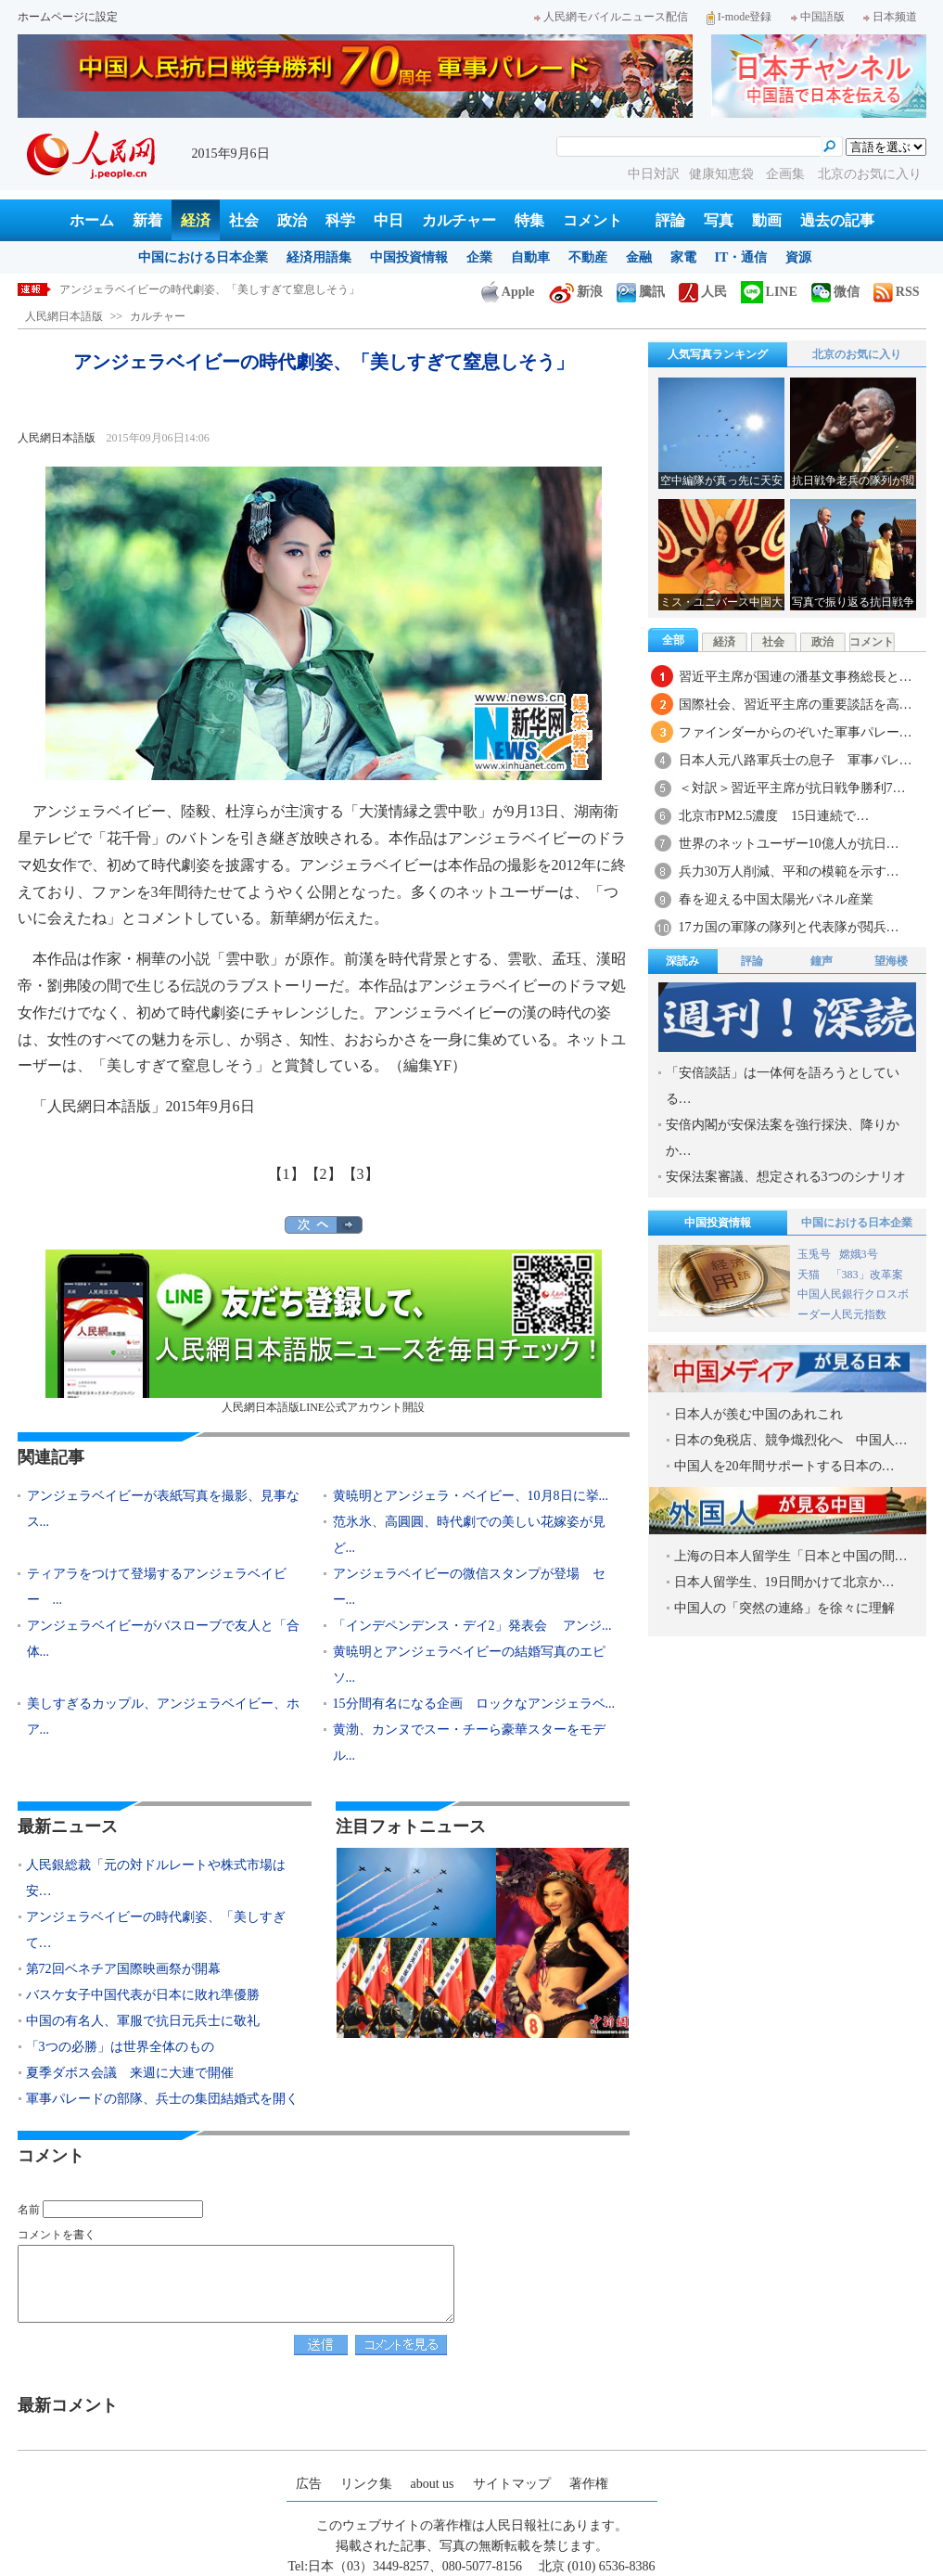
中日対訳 (654, 174)
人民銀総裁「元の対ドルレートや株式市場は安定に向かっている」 (226, 289)
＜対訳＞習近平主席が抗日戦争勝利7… (792, 788)
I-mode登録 (739, 16)
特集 (529, 220)
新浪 (576, 292)
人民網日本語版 (64, 316)
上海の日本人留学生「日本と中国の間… (791, 1556)
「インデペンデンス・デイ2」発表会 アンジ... (472, 1626)
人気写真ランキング (718, 354)
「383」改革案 (867, 1274)
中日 (388, 220)
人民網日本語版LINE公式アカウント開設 (323, 1332)
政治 (292, 220)
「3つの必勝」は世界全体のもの (120, 2047)
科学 (340, 220)
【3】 (360, 1174)
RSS (896, 292)
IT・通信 (741, 257)
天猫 (809, 1274)
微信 (835, 292)
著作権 (588, 2484)
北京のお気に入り (870, 174)
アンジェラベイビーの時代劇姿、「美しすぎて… (156, 1930)
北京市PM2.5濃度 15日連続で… (774, 816)
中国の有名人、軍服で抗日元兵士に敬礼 (143, 2021)
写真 (718, 220)
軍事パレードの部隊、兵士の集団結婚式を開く (162, 2099)
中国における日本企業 (203, 257)
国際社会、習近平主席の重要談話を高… (795, 704)
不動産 (587, 257)
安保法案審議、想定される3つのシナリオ (786, 1177)
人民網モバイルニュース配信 (611, 16)
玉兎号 (814, 1254)
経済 (195, 220)
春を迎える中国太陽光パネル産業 (776, 899)
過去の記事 (837, 220)
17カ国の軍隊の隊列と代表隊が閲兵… (789, 927)
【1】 (286, 1174)
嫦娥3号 (858, 1254)
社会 (244, 220)
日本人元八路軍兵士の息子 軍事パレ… (795, 760)
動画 (767, 220)
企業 (479, 257)
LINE (769, 292)
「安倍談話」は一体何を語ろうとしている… (782, 1086)
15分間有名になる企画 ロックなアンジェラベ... (474, 1704)
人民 (703, 292)
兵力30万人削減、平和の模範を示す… (789, 871)
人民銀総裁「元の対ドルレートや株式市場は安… (156, 1878)
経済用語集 (319, 257)
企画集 (787, 174)
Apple (508, 292)
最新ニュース (68, 1826)
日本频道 (890, 16)
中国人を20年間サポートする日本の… (784, 1466)
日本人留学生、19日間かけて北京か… (784, 1582)
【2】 (323, 1174)
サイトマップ (512, 2484)
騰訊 (641, 292)
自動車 (530, 257)
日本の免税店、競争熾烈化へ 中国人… (791, 1440)
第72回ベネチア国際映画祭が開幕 (123, 1969)
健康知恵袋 (723, 174)
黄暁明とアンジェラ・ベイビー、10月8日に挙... (471, 1496)
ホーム (92, 220)
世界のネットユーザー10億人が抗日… (789, 844)
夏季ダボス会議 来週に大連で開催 (130, 2073)
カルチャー (459, 220)
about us (432, 2484)
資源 (798, 257)
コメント (592, 220)
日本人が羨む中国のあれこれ (758, 1414)
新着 (147, 220)
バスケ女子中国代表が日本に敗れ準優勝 (143, 1995)
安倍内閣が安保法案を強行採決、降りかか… (782, 1138)
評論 (670, 220)
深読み (682, 961)
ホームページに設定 (68, 16)
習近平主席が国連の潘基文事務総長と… (795, 677)
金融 (639, 257)
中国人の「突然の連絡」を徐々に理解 (784, 1608)
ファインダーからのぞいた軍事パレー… (795, 732)
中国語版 (818, 16)
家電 (683, 257)
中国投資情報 (409, 257)
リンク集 (366, 2484)
